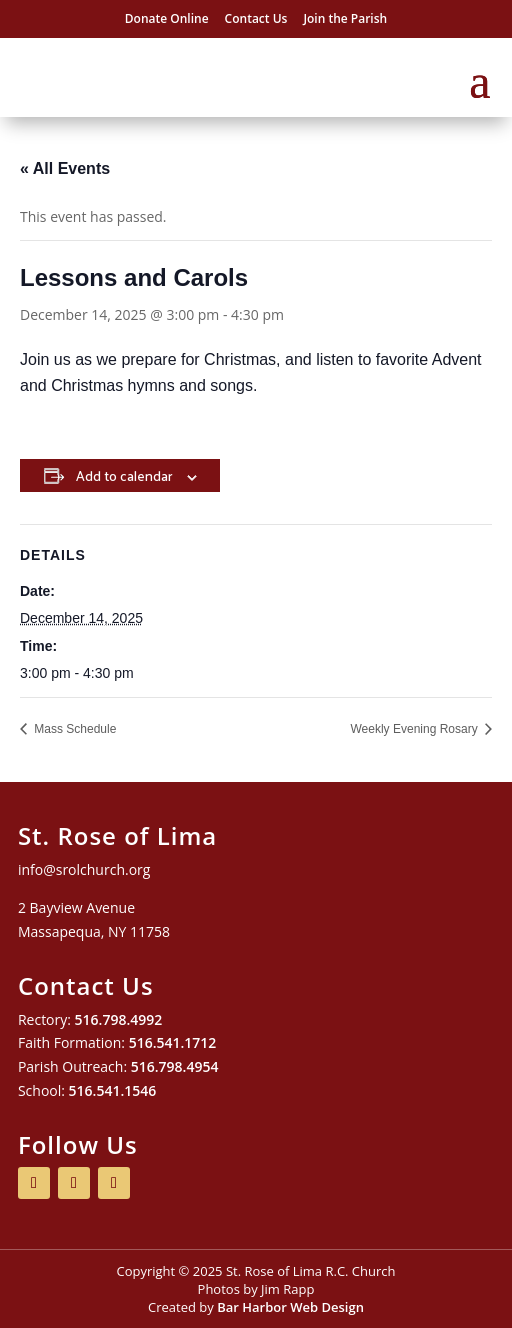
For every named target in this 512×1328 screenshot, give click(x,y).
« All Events (65, 168)
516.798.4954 (175, 1066)
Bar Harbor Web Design (290, 1307)
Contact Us (256, 18)
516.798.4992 (119, 1019)
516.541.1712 (173, 1042)
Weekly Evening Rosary (416, 729)
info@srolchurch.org (84, 869)
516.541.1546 (113, 1090)
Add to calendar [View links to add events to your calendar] (124, 475)
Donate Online (167, 18)
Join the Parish (345, 18)
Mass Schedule (73, 729)
